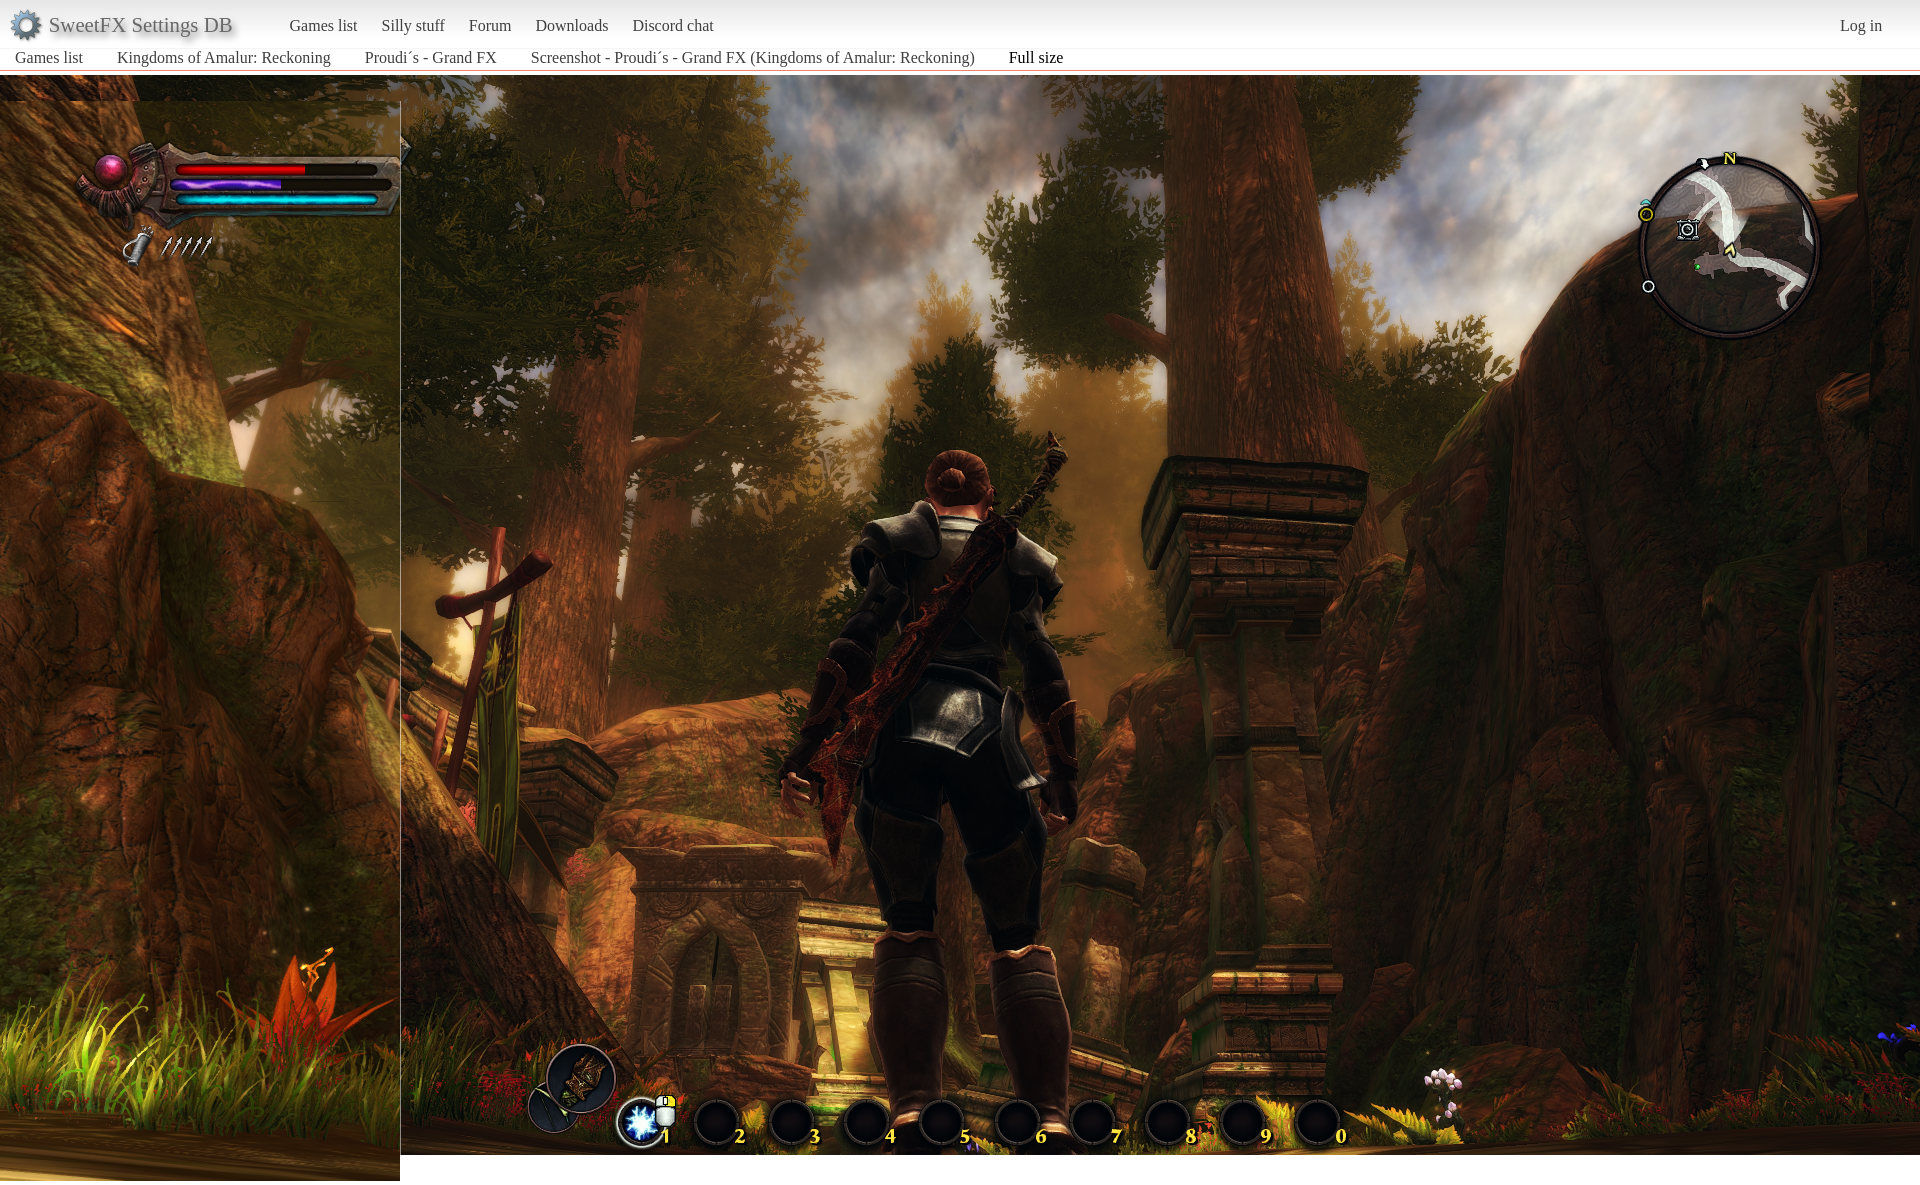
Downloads (571, 25)
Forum (490, 25)
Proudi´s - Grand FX (431, 57)
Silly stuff (413, 25)
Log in (1861, 25)
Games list (324, 25)
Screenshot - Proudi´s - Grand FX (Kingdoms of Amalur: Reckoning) (753, 57)
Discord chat (672, 25)
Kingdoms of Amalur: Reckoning (224, 57)
